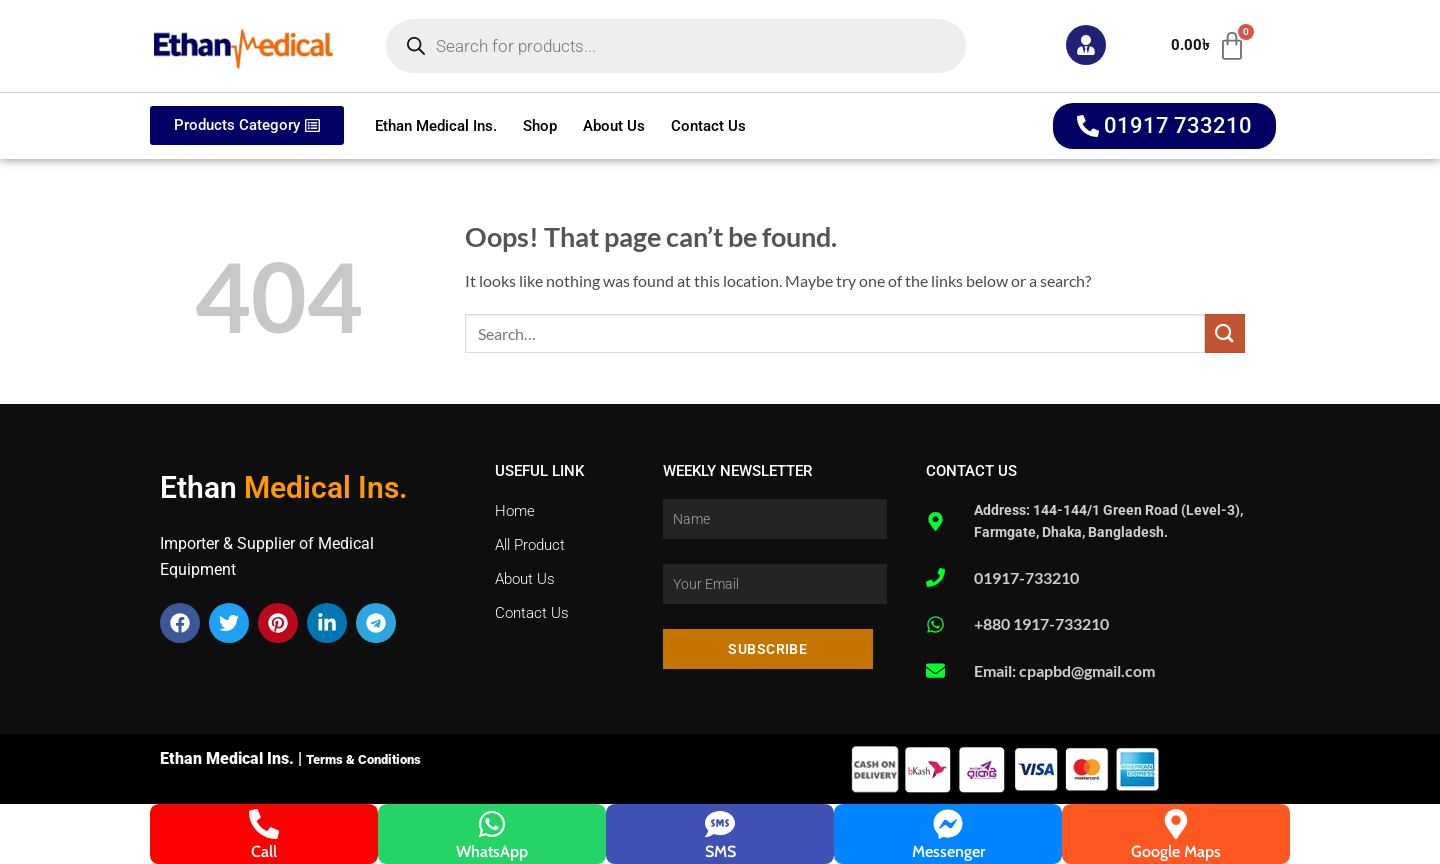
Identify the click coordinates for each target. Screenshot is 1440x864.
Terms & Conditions (363, 759)
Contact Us (708, 126)
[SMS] (720, 824)
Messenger (948, 851)
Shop (540, 126)
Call (264, 851)
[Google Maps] (1176, 824)
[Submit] (1225, 333)
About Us (614, 126)
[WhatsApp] (492, 824)
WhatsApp (492, 851)
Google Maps (1176, 851)
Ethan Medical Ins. (436, 126)
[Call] (264, 824)
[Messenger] (948, 824)
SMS (720, 851)
